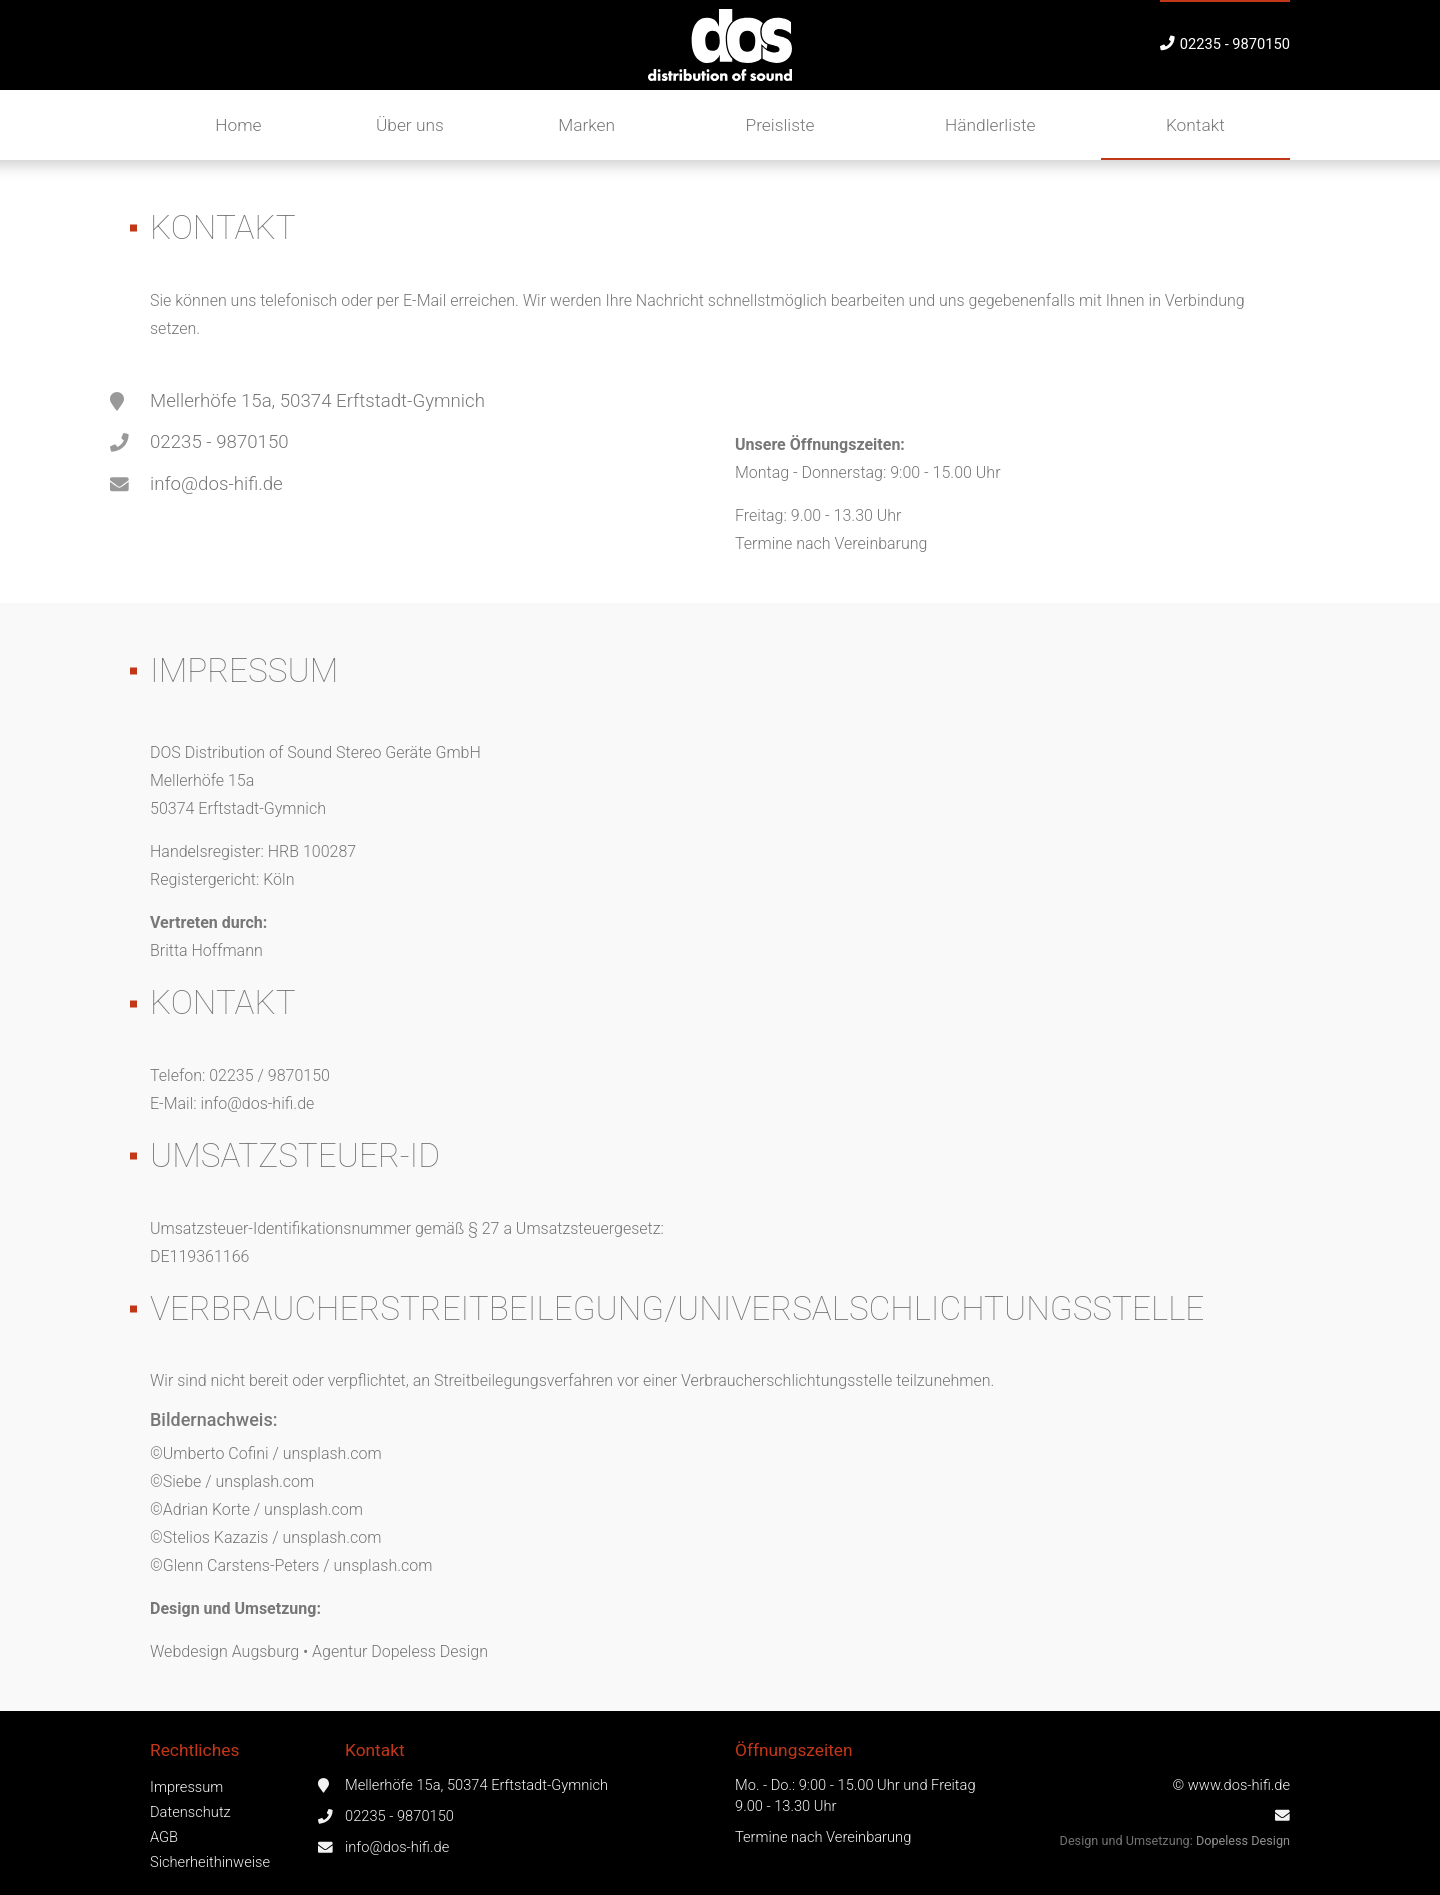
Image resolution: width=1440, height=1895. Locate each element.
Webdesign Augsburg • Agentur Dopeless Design (319, 1651)
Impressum (186, 1787)
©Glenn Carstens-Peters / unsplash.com (291, 1565)
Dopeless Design (1243, 1840)
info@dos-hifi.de (216, 484)
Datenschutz (190, 1812)
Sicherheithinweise (210, 1862)
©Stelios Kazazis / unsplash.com (265, 1537)
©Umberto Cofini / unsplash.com (266, 1453)
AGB (164, 1837)
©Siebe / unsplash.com (232, 1481)
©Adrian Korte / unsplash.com (256, 1509)
